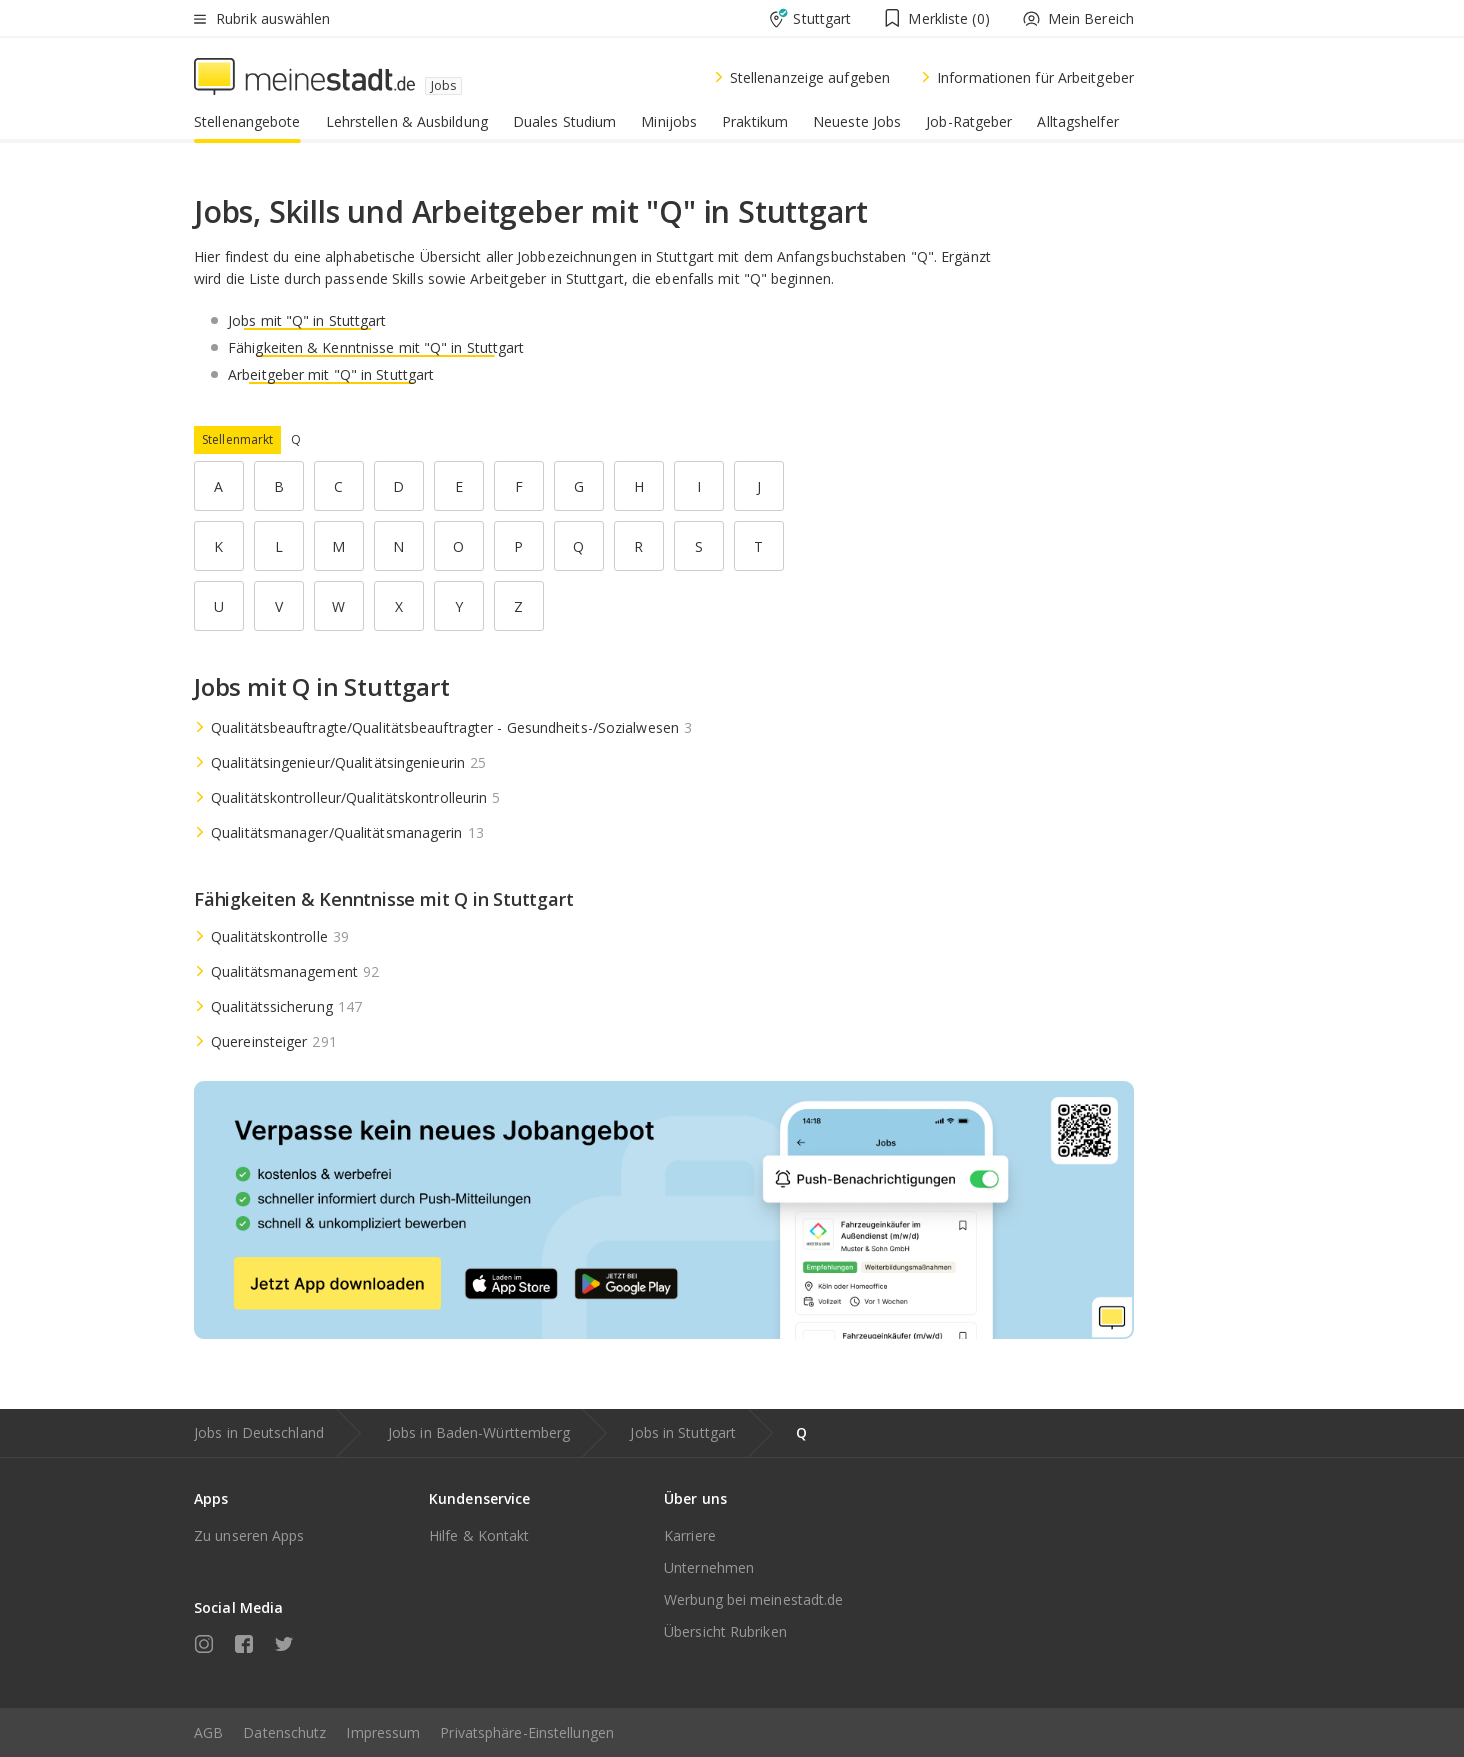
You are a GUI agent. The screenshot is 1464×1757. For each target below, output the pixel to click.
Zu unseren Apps (249, 1535)
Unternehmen (709, 1567)
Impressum (383, 1732)
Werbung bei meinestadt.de (754, 1599)
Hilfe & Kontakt (479, 1535)
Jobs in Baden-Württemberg (479, 1432)
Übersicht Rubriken (725, 1631)
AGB (208, 1732)
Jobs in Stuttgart (683, 1432)
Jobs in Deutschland (259, 1432)
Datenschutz (284, 1732)
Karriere (690, 1535)
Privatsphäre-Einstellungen (527, 1732)
